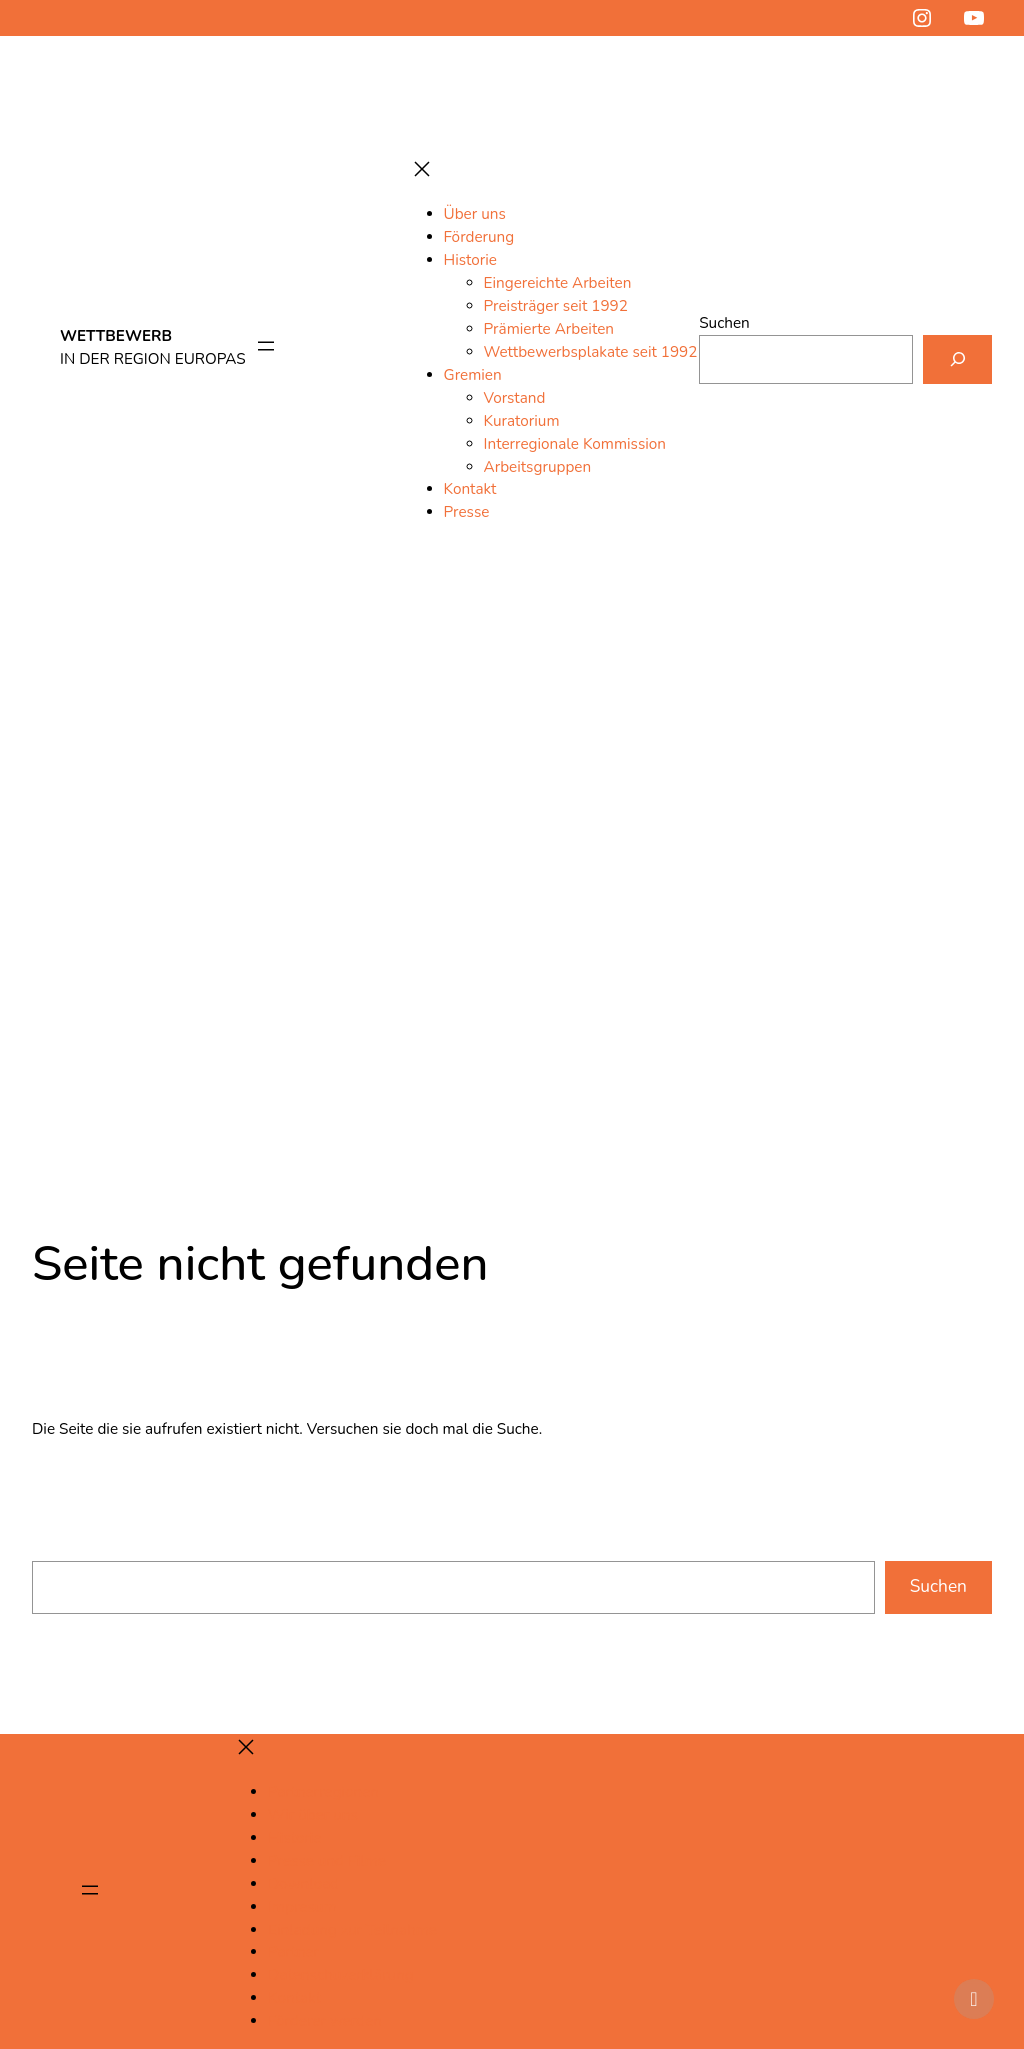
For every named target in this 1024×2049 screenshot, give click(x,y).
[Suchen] (957, 359)
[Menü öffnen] (266, 347)
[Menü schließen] (422, 170)
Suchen (724, 323)
